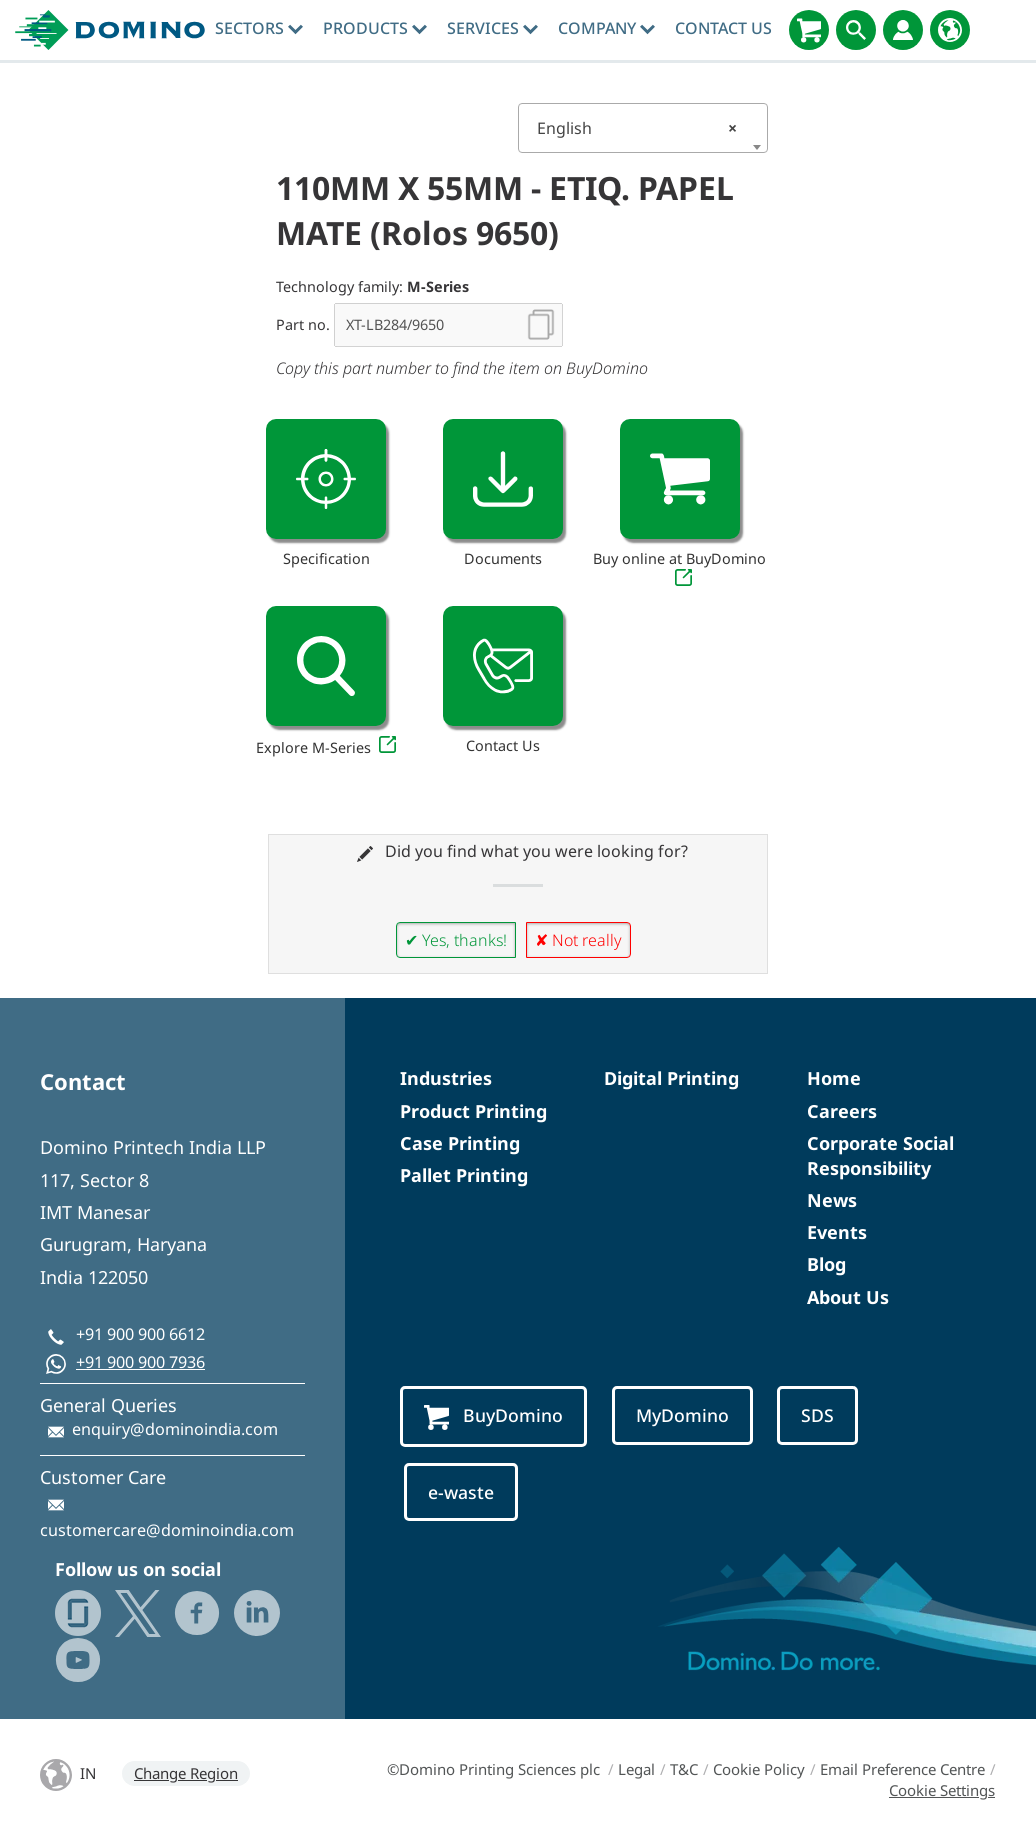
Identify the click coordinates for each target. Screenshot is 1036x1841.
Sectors (259, 28)
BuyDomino (493, 1416)
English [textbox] (637, 128)
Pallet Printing (464, 1175)
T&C (684, 1769)
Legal (636, 1769)
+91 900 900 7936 (140, 1362)
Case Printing (460, 1143)
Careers (842, 1111)
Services (492, 28)
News (832, 1200)
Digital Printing (671, 1078)
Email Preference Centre (902, 1769)
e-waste (461, 1492)
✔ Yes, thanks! (456, 940)
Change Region (186, 1773)
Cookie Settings (942, 1790)
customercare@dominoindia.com (167, 1530)
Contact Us (723, 28)
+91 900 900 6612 (140, 1334)
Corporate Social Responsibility (880, 1155)
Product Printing (473, 1111)
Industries (446, 1078)
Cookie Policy (759, 1769)
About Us (848, 1297)
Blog (826, 1264)
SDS (817, 1415)
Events (837, 1232)
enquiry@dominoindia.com (175, 1429)
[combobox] (643, 128)
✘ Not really (578, 940)
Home (834, 1078)
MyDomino (682, 1415)
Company (606, 28)
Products (375, 28)
